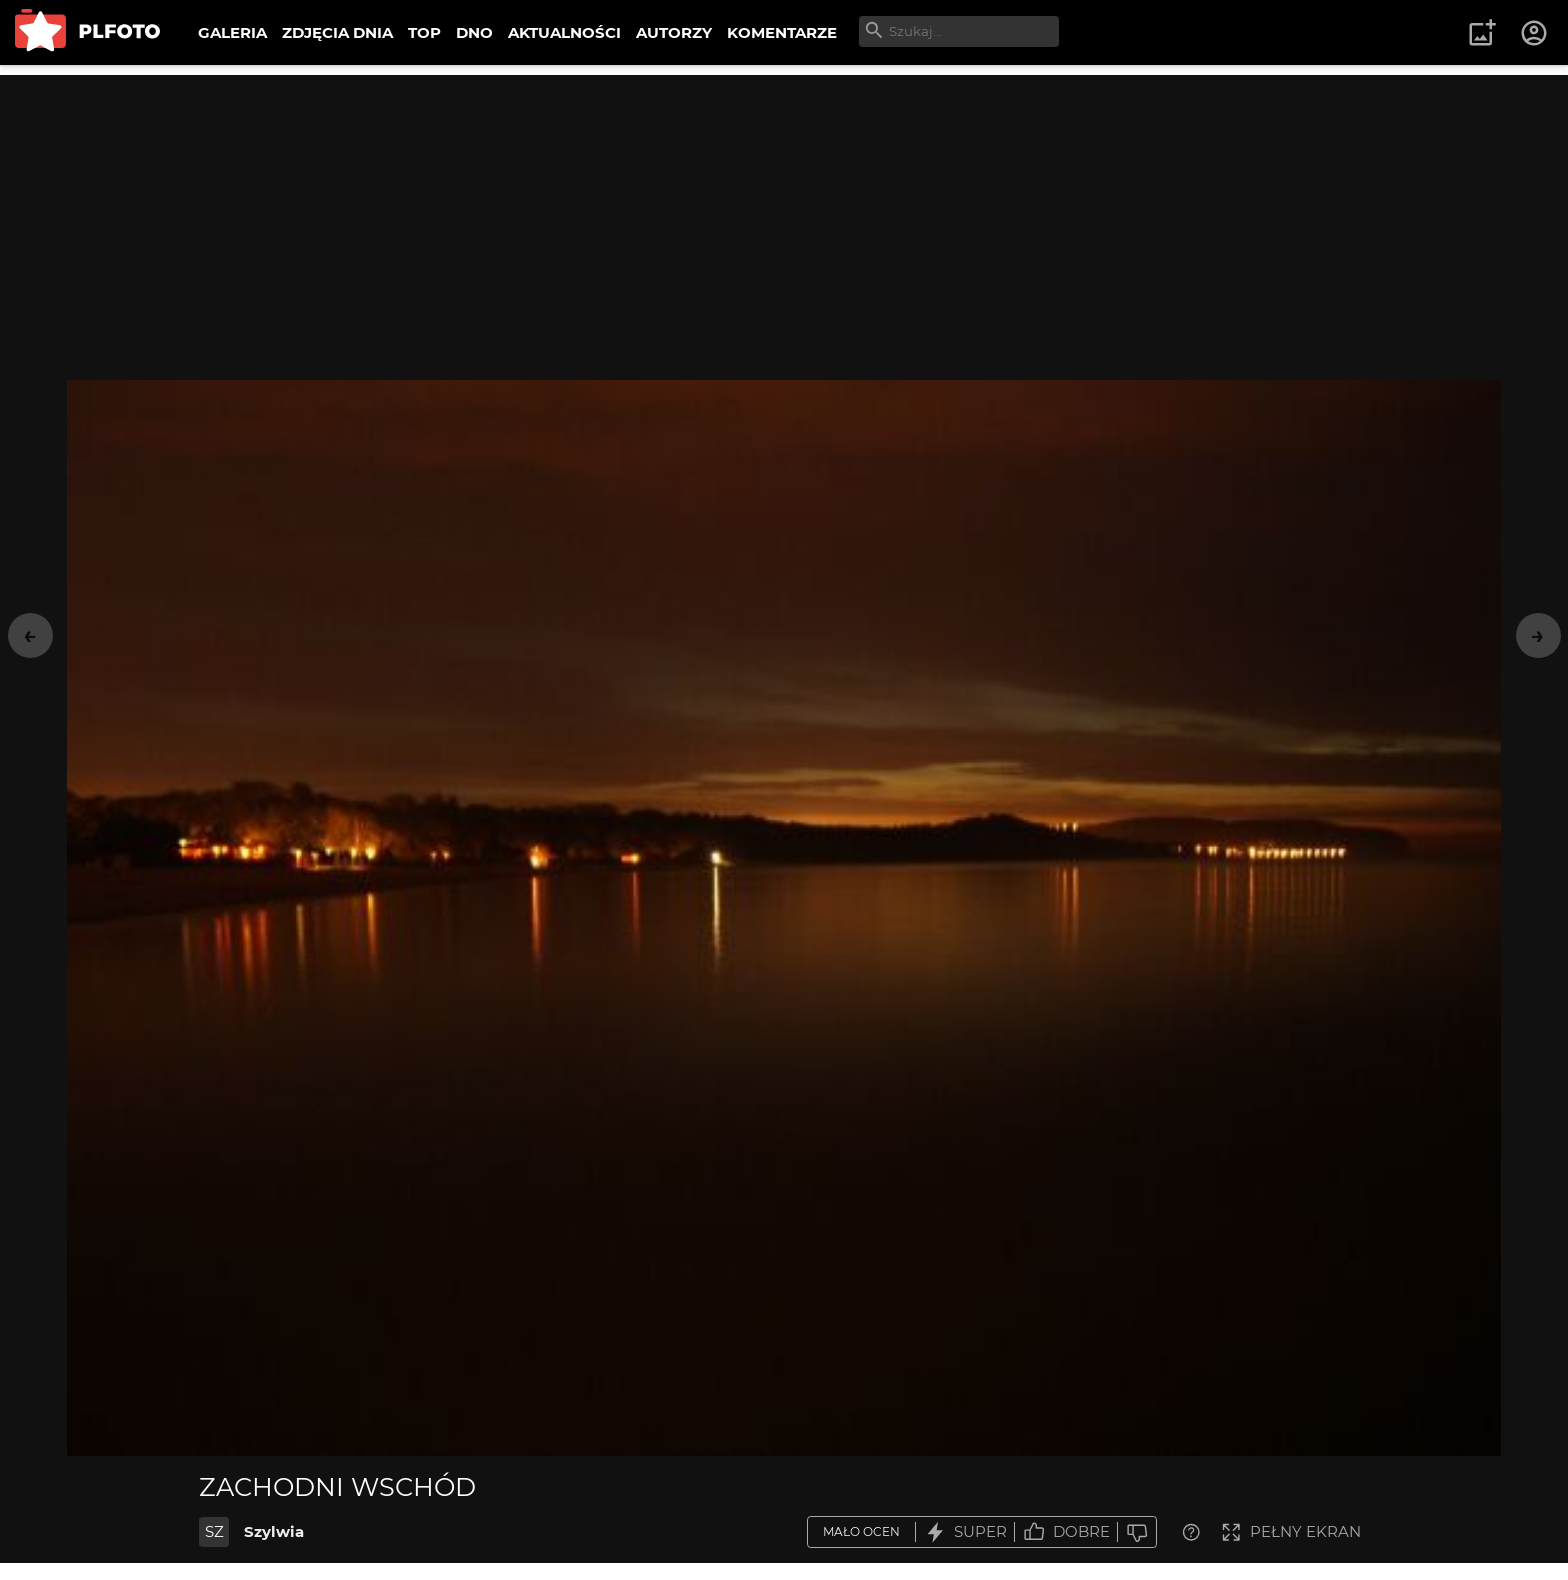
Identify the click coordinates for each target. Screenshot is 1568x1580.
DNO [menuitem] (474, 32)
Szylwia (274, 1531)
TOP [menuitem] (424, 32)
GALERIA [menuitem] (232, 32)
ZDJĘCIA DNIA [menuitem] (337, 32)
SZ (214, 1531)
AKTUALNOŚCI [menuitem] (564, 32)
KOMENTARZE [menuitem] (782, 32)
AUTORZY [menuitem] (674, 32)
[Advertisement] (784, 215)
